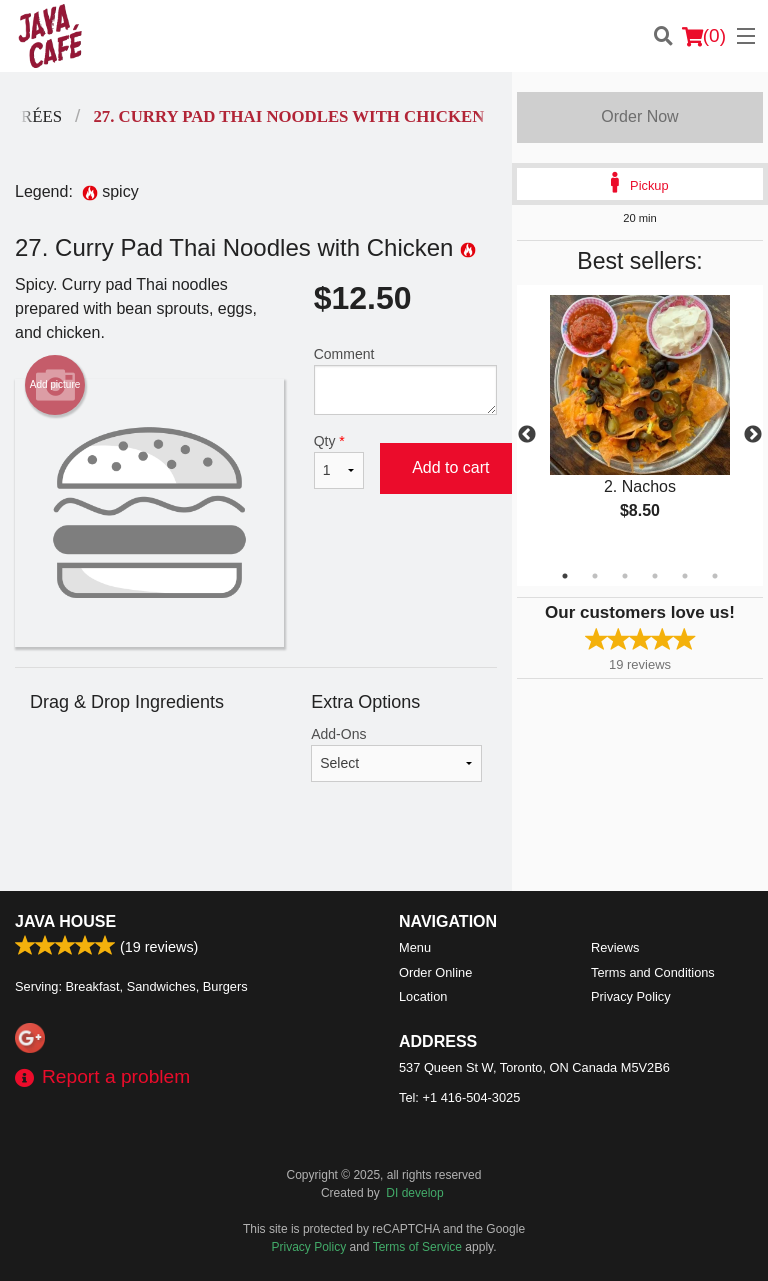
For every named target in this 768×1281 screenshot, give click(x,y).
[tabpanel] (640, 424)
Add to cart (450, 467)
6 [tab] (715, 576)
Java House (65, 921)
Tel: (459, 1097)
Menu (415, 947)
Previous (527, 435)
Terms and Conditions (653, 972)
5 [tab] (685, 576)
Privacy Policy (631, 996)
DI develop (414, 1193)
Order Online (435, 972)
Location (423, 996)
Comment (405, 380)
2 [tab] (595, 576)
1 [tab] (565, 576)
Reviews (615, 947)
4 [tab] (655, 576)
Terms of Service (417, 1247)
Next (753, 435)
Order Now (639, 116)
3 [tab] (625, 576)
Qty (339, 461)
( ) (704, 36)
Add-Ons (396, 754)
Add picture (55, 385)
